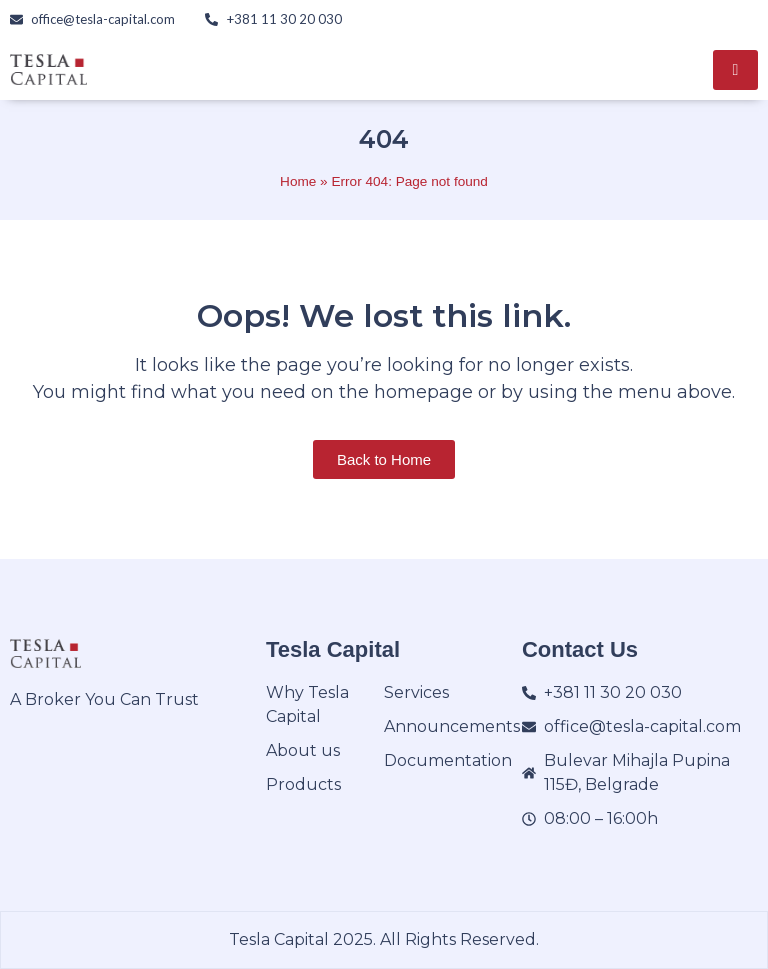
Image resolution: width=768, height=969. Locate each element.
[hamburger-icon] (735, 70)
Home (298, 181)
